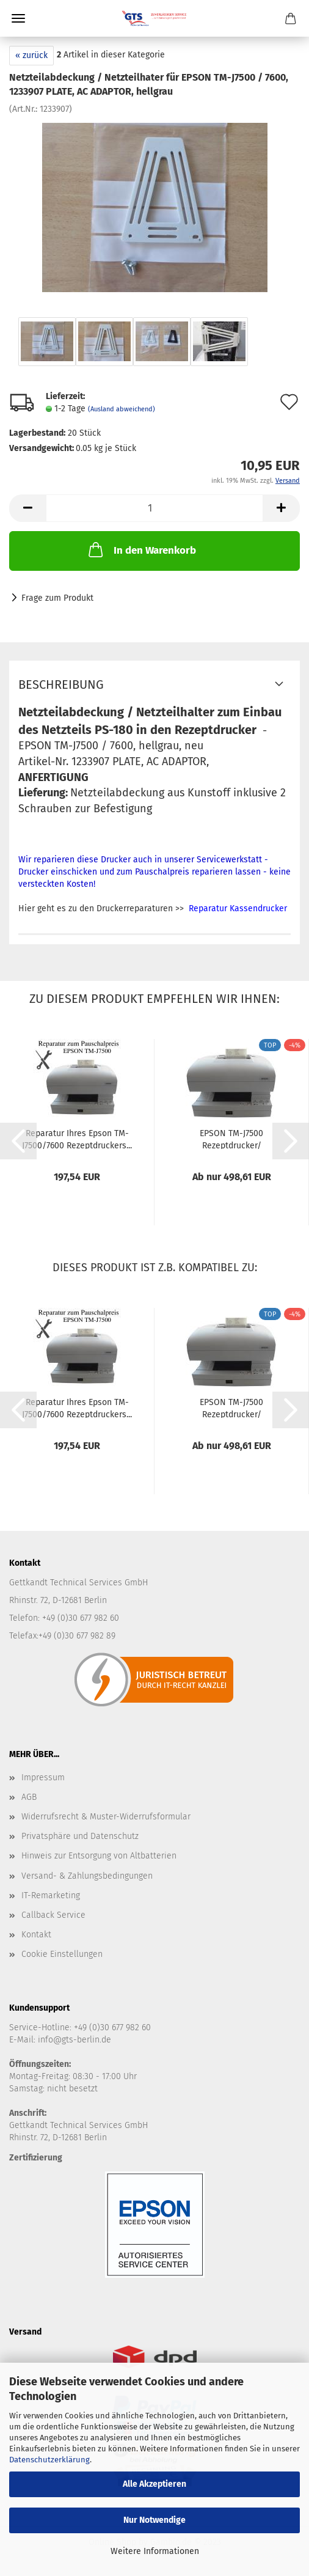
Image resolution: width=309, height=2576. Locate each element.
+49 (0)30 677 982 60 (112, 2027)
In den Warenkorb (141, 549)
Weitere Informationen (155, 2551)
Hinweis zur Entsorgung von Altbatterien (98, 1856)
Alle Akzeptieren (154, 2484)
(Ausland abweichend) (121, 409)
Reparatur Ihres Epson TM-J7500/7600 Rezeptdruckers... (77, 1138)
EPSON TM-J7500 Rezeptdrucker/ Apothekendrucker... (231, 1138)
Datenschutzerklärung (49, 2459)
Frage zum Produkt (57, 598)
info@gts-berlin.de (74, 2040)
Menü (18, 18)
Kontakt (36, 1934)
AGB (29, 1797)
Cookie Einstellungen (62, 1954)
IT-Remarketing (50, 1895)
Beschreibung (61, 684)
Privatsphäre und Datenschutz (80, 1836)
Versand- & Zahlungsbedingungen (87, 1876)
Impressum (43, 1777)
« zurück (31, 55)
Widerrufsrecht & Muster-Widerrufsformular (106, 1816)
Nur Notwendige (154, 2520)
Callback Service (53, 1915)
